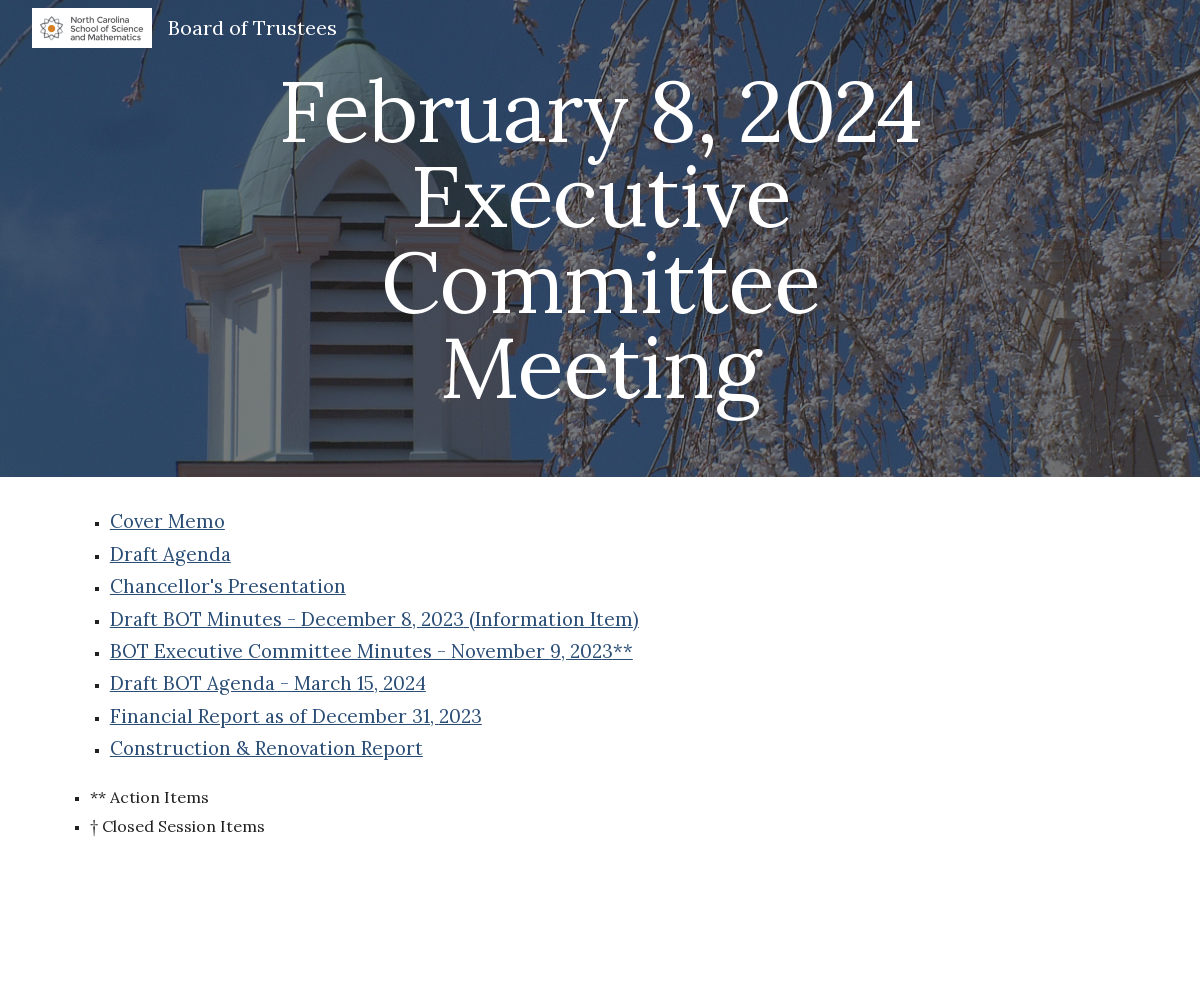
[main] (600, 238)
